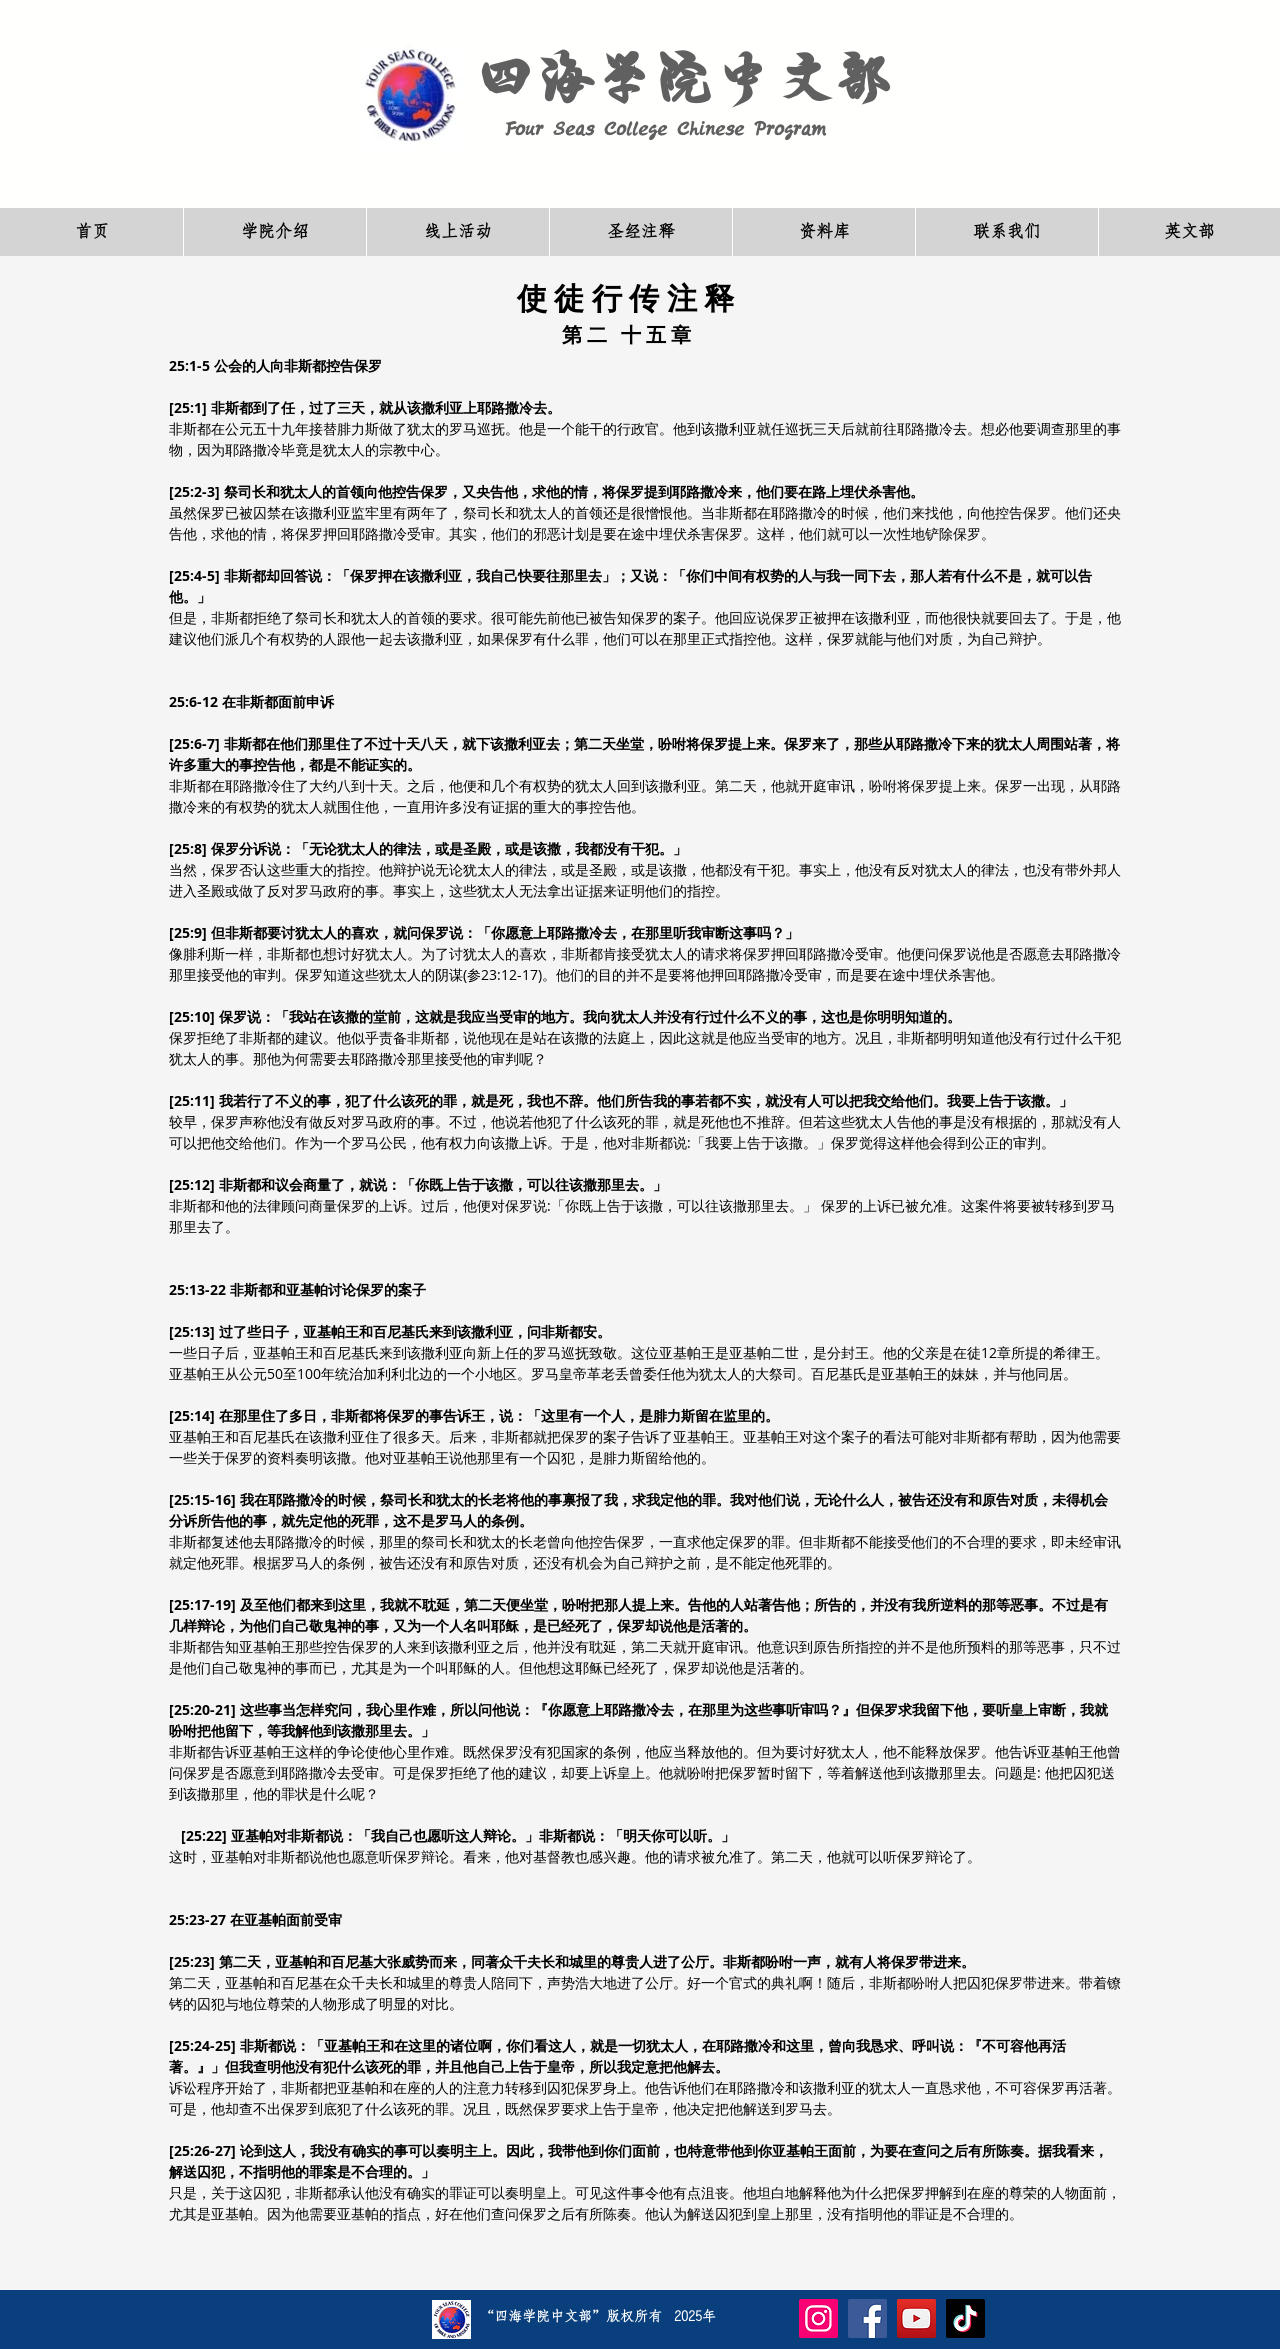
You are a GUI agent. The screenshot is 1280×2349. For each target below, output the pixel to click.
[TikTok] (965, 2318)
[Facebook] (867, 2318)
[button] (274, 232)
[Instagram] (818, 2318)
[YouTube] (916, 2318)
